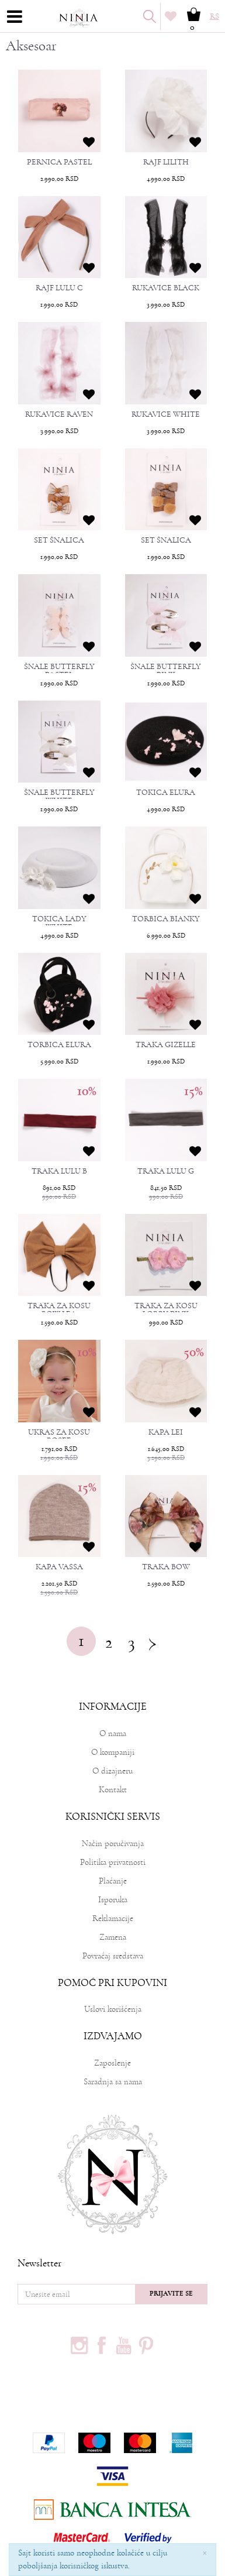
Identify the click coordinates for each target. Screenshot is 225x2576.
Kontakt (113, 1789)
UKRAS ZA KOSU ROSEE (59, 1436)
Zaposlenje (112, 2063)
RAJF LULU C (59, 288)
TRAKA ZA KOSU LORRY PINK (166, 1310)
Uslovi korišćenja (112, 2009)
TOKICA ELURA (165, 792)
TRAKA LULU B (59, 1171)
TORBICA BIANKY (166, 919)
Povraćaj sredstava (112, 1955)
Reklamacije (112, 1918)
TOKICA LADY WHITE (59, 923)
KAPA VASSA (59, 1567)
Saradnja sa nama (113, 2081)
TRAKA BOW (166, 1567)
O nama (112, 1733)
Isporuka (112, 1899)
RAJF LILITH (166, 162)
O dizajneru (112, 1770)
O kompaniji (112, 1752)
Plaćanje (113, 1880)
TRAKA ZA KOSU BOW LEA (59, 1310)
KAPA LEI (165, 1432)
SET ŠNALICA (59, 540)
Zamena (112, 1937)
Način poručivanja (113, 1843)
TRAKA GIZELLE (166, 1045)
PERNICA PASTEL (59, 162)
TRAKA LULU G (165, 1171)
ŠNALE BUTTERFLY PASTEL (59, 671)
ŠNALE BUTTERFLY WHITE (59, 796)
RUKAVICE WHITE (165, 414)
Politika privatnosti (113, 1862)
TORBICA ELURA (59, 1045)
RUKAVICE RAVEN (59, 414)
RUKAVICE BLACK (165, 288)
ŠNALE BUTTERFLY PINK (165, 671)
